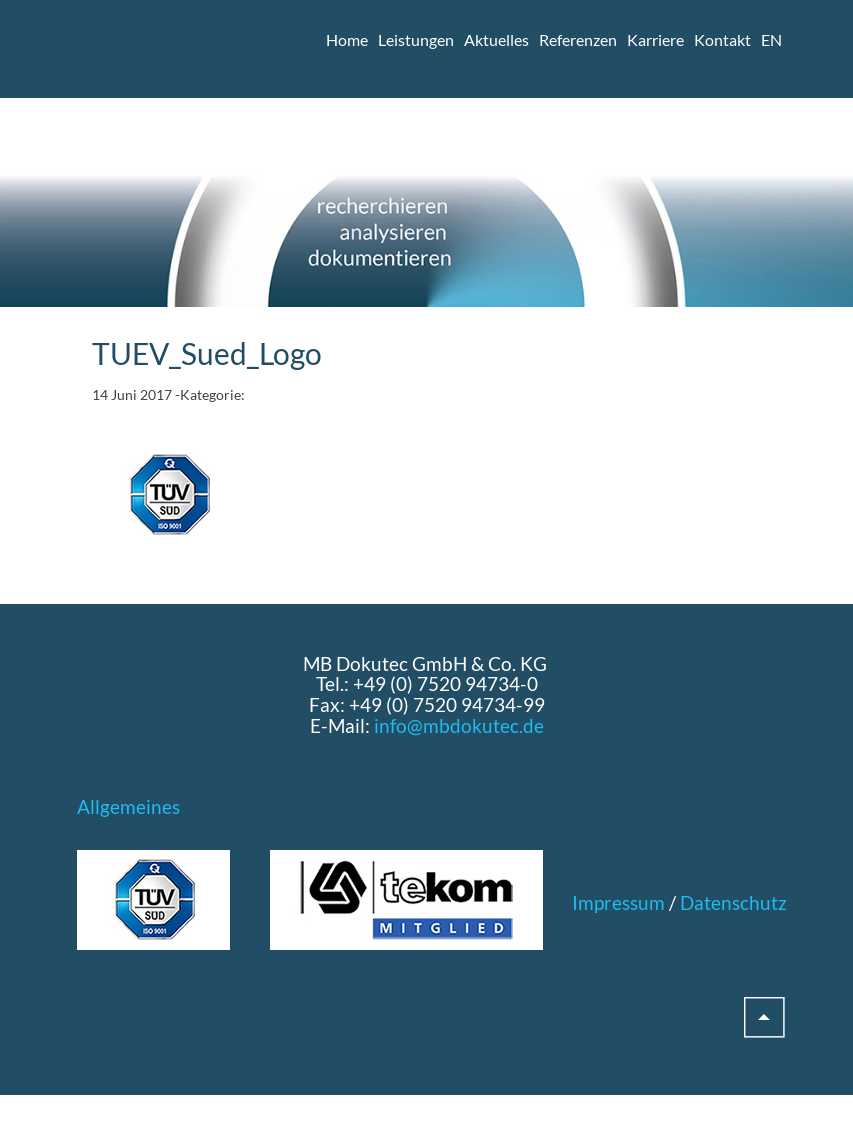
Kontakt (722, 39)
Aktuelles (496, 39)
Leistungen (416, 39)
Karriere (655, 39)
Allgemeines (128, 806)
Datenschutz (733, 902)
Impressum (618, 902)
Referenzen (578, 39)
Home (347, 39)
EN (771, 39)
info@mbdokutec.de (459, 725)
